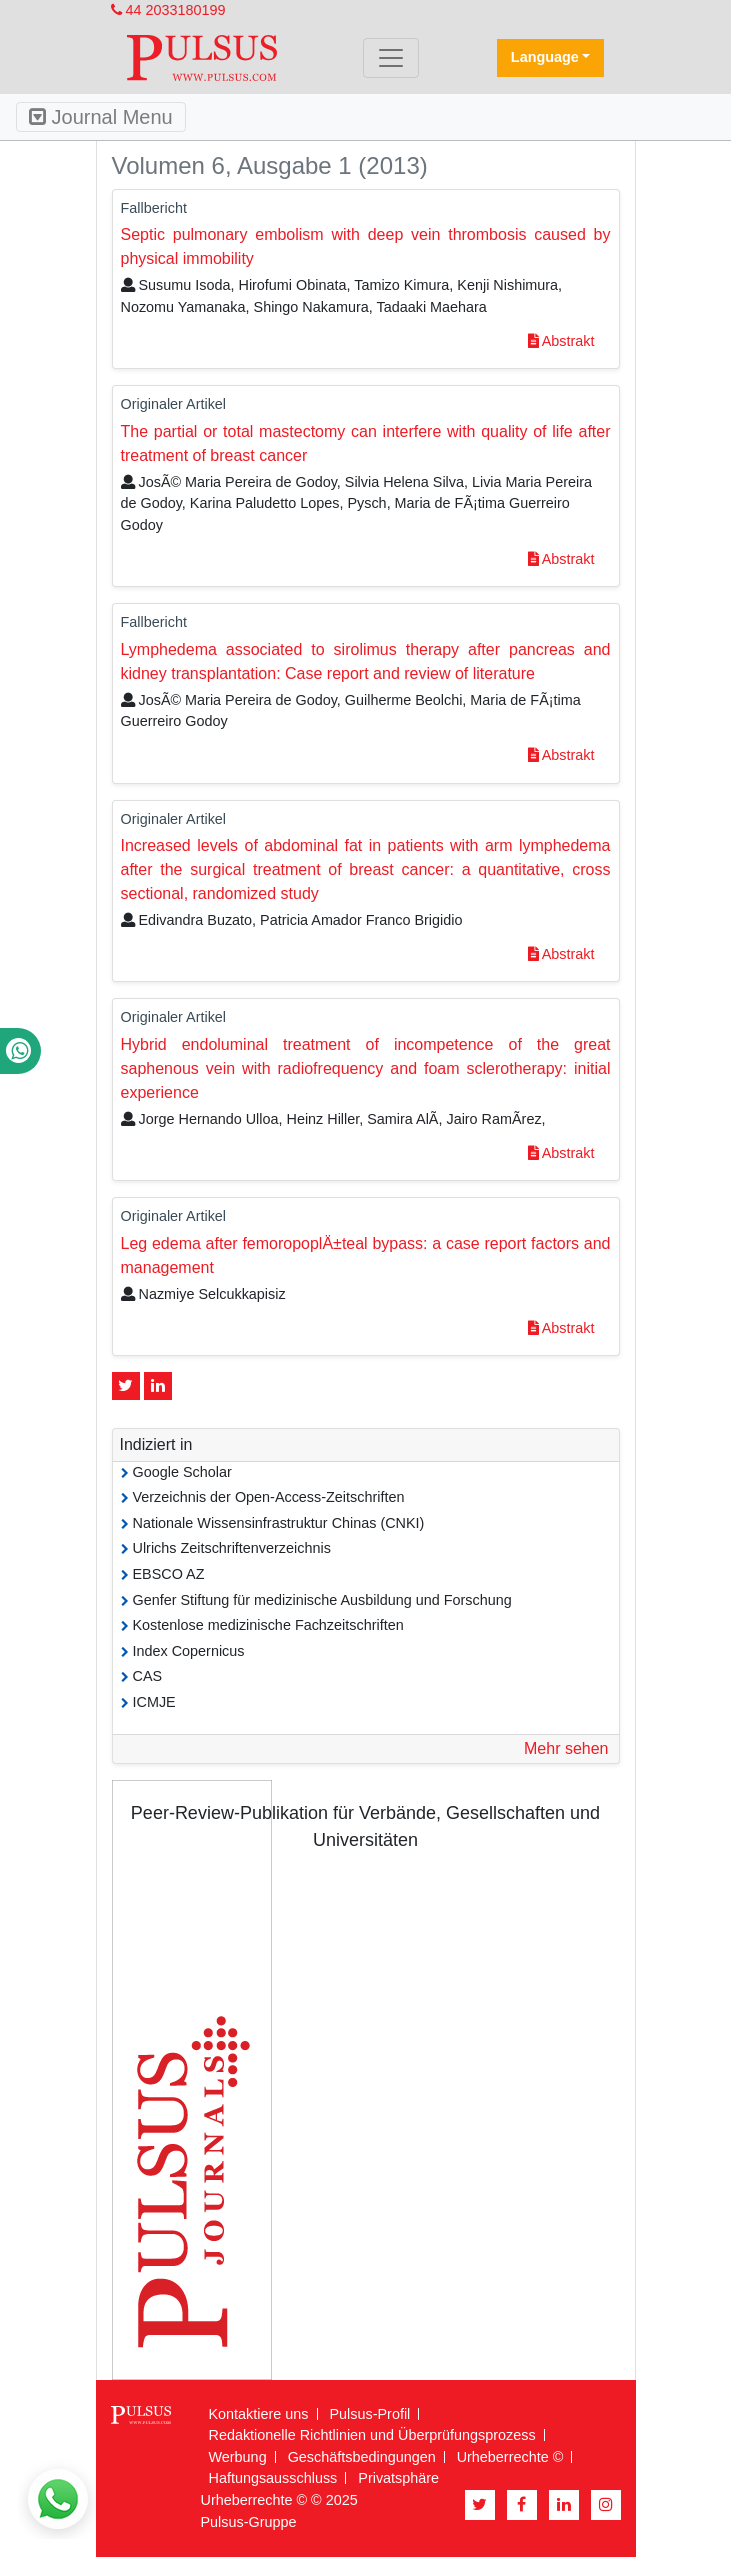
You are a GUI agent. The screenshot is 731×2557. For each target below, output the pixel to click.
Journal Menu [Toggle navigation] (101, 117)
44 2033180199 (168, 10)
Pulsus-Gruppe (249, 2522)
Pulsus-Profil (370, 2414)
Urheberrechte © (510, 2457)
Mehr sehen (566, 1748)
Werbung (238, 2457)
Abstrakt (561, 341)
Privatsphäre (398, 2478)
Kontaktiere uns (259, 2414)
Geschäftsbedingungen (362, 2457)
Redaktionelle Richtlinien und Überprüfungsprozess (372, 2435)
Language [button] (545, 57)
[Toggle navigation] (391, 58)
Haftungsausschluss (273, 2478)
